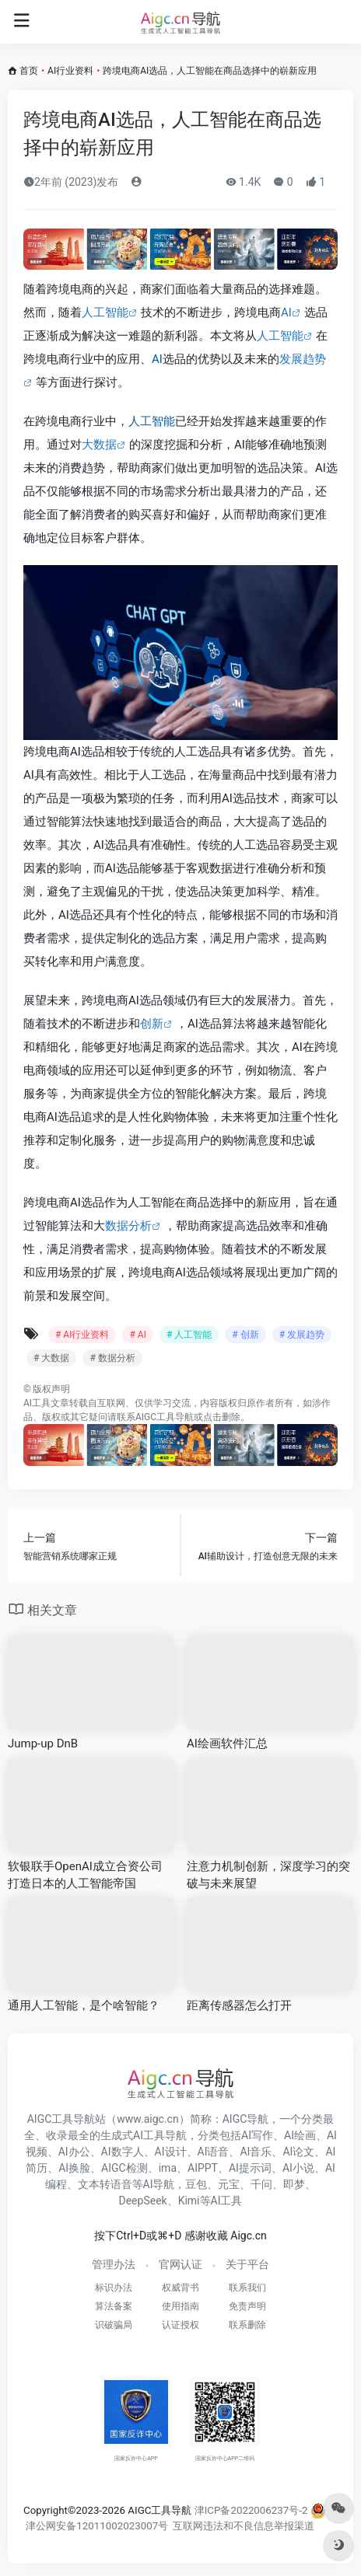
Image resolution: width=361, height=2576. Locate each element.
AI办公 (74, 2151)
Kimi (189, 2200)
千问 (261, 2184)
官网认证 (180, 2264)
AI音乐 (256, 2151)
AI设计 (171, 2151)
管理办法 (113, 2264)
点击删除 (221, 1417)
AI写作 (257, 2135)
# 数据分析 (112, 1358)
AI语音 (214, 2151)
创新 (151, 1024)
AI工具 (37, 1403)
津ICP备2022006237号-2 (251, 2510)
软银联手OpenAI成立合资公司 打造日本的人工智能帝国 (85, 1874)
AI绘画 (300, 2135)
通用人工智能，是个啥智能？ (83, 2005)
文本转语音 (105, 2184)
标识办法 (113, 2287)
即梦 (294, 2184)
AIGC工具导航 (164, 1417)
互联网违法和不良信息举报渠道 (243, 2526)
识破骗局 (113, 2324)
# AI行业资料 (82, 1334)
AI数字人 (122, 2151)
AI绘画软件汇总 (227, 1743)
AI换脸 (74, 2168)
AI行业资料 (70, 70)
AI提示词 (250, 2168)
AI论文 (298, 2151)
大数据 (99, 445)
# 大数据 (51, 1358)
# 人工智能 (189, 1334)
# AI (137, 1334)
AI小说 (298, 2168)
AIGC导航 (246, 2119)
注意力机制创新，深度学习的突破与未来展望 (268, 1874)
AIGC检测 (124, 2168)
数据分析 (128, 1226)
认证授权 (180, 2324)
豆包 (196, 2184)
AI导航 (159, 2184)
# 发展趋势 (301, 1334)
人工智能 (105, 312)
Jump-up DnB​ (43, 1743)
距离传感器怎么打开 (239, 2005)
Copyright (45, 2510)
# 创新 (245, 1334)
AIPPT (203, 2168)
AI (286, 312)
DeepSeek (143, 2200)
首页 (28, 70)
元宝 (229, 2184)
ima (168, 2168)
